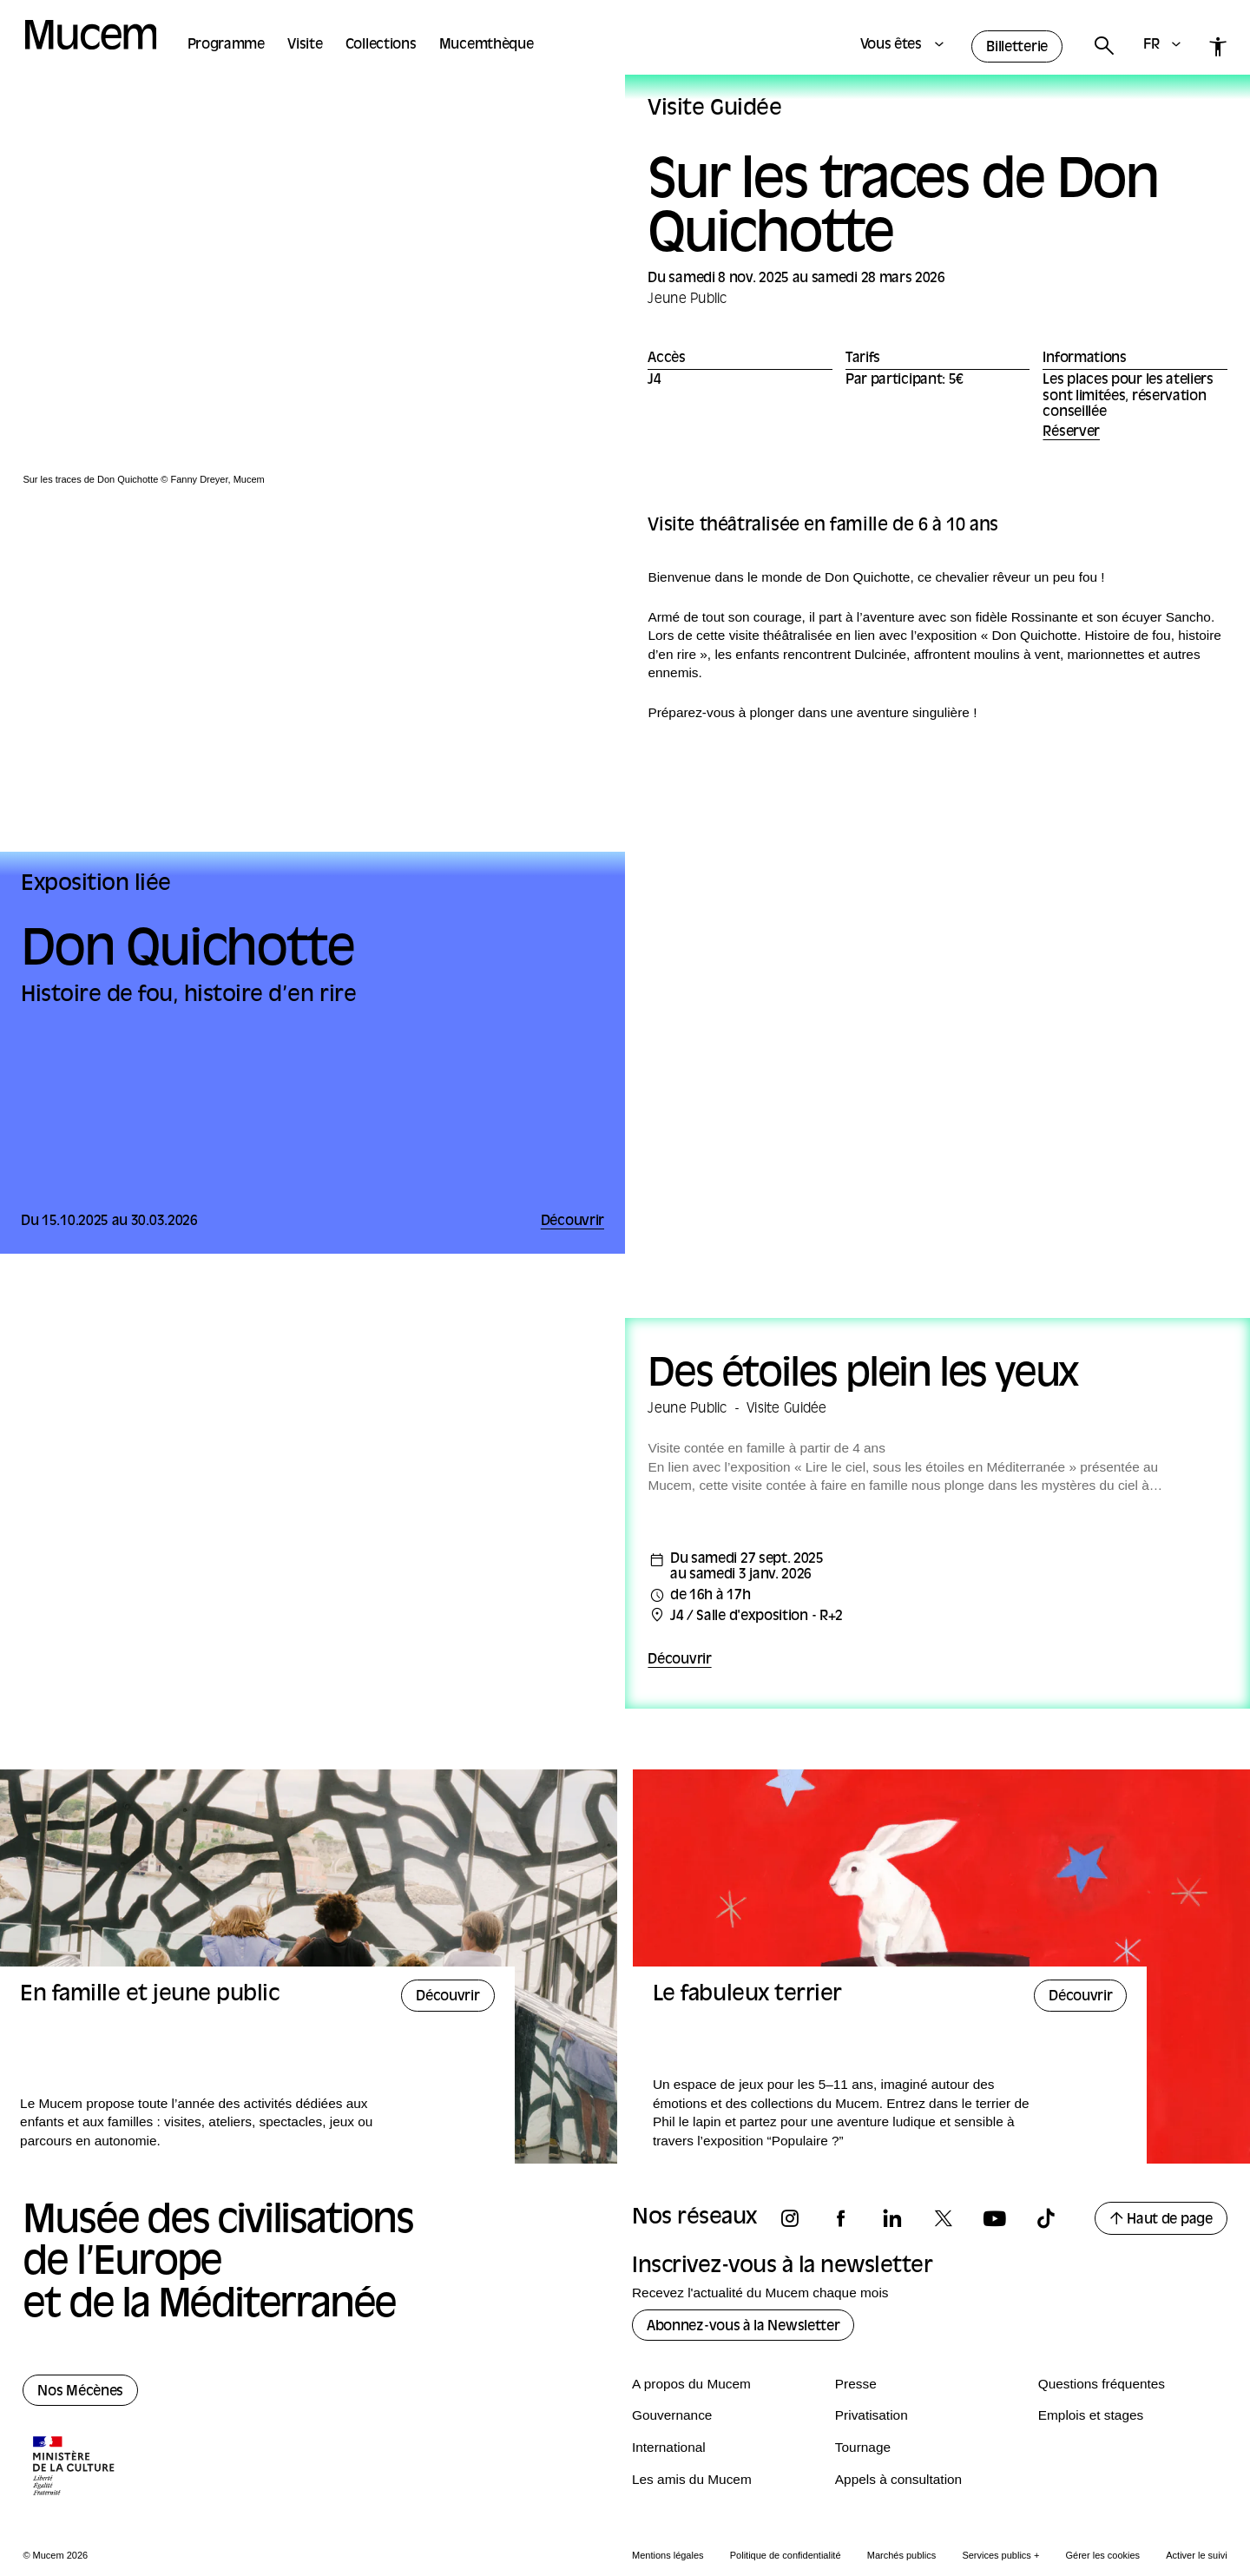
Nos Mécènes (80, 2392)
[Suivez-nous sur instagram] (798, 2219)
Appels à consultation (898, 2479)
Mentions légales (668, 2555)
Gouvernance (672, 2415)
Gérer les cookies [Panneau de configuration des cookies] (1103, 2555)
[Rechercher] (1103, 46)
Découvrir (679, 1660)
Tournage (863, 2447)
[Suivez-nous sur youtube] (1002, 2219)
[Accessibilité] (1218, 46)
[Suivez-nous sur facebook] (849, 2219)
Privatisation (871, 2415)
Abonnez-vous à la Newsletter (743, 2327)
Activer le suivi (1196, 2555)
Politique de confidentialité (785, 2555)
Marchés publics (901, 2555)
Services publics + (1000, 2555)
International (669, 2447)
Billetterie (1017, 48)
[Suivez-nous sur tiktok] (1054, 2219)
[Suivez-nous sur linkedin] (900, 2219)
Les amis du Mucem (692, 2479)
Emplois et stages (1090, 2415)
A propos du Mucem (691, 2383)
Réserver (1071, 432)
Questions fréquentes (1101, 2383)
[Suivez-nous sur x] (951, 2219)
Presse (856, 2383)
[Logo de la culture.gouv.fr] (75, 2467)
